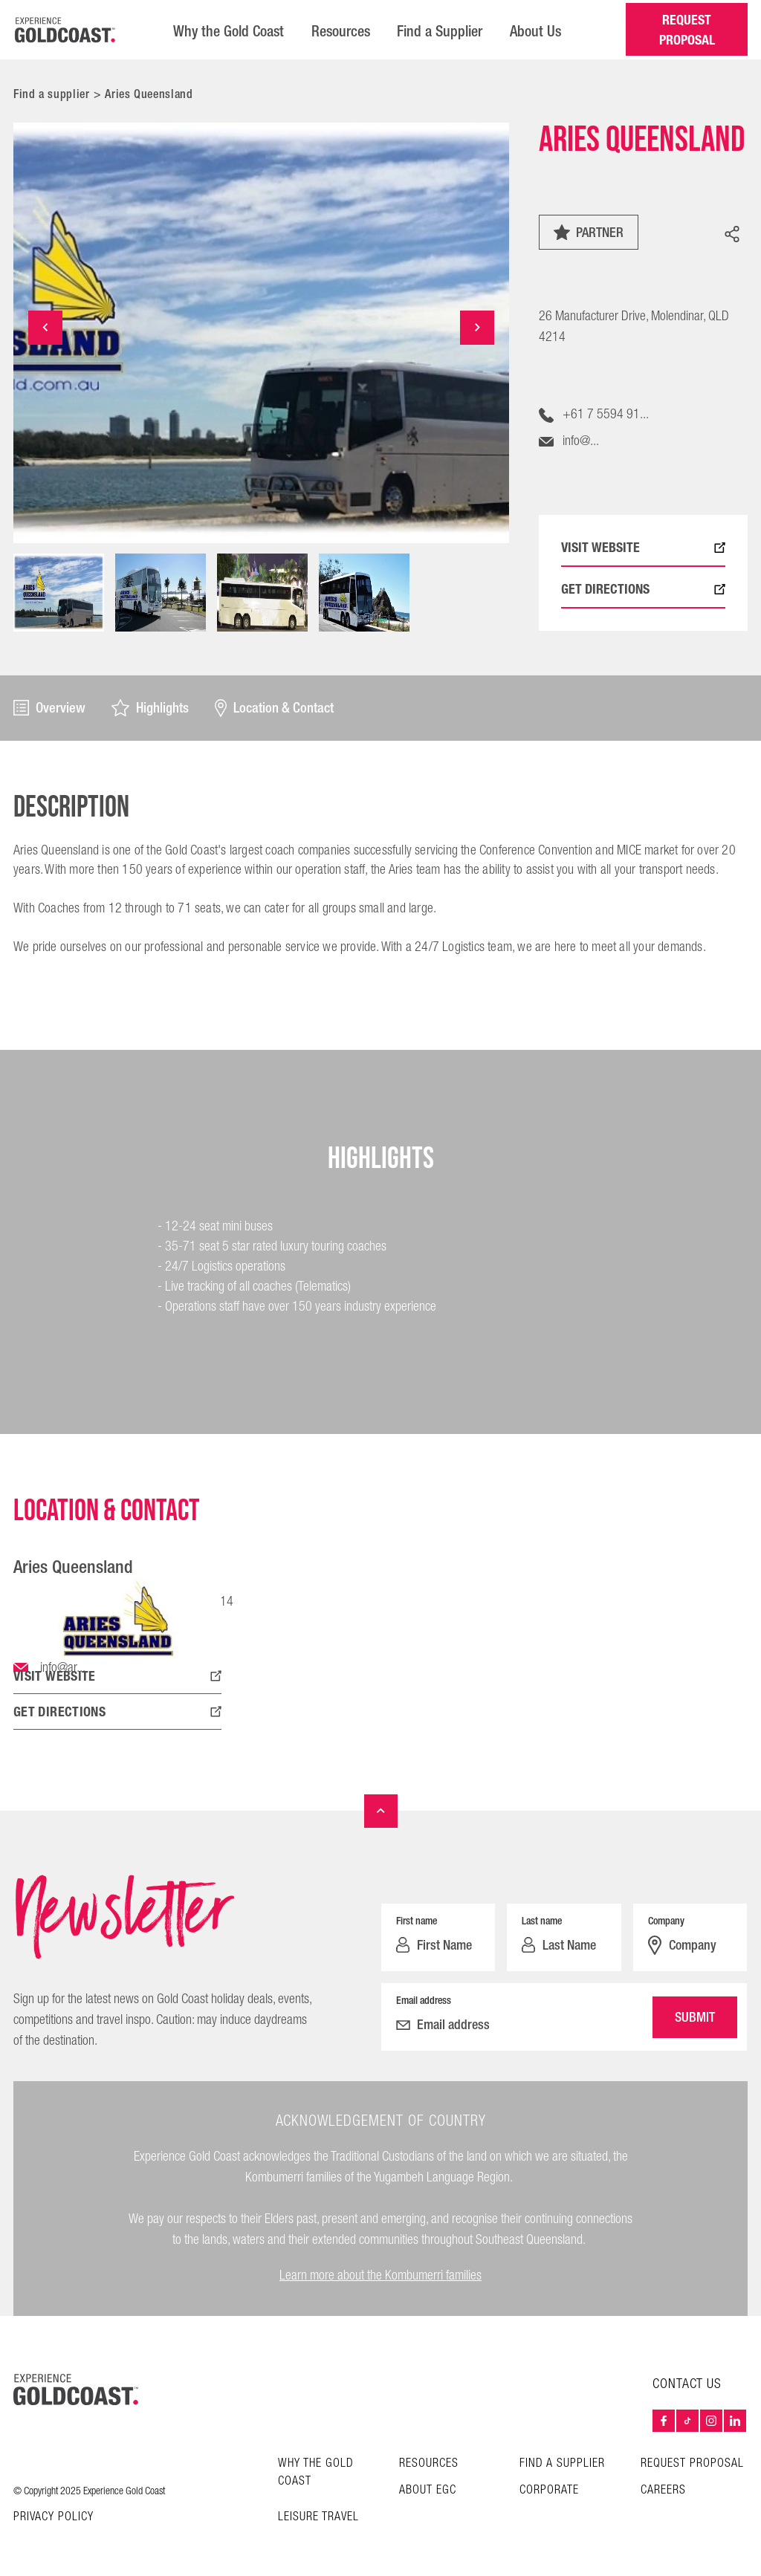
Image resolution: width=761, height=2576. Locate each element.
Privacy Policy (53, 2516)
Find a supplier (51, 92)
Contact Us (687, 2383)
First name (416, 1920)
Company (666, 1920)
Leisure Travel (318, 2516)
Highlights (150, 706)
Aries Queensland (148, 92)
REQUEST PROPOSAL (686, 29)
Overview (49, 706)
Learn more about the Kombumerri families (380, 2274)
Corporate (549, 2489)
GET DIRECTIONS (643, 588)
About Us (537, 30)
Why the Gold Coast (226, 30)
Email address (423, 1999)
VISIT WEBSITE (643, 546)
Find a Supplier (440, 30)
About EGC (427, 2489)
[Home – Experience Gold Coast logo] (75, 2388)
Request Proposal (692, 2462)
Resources (340, 30)
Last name (542, 1920)
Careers (663, 2489)
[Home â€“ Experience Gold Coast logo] (65, 29)
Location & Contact (274, 706)
